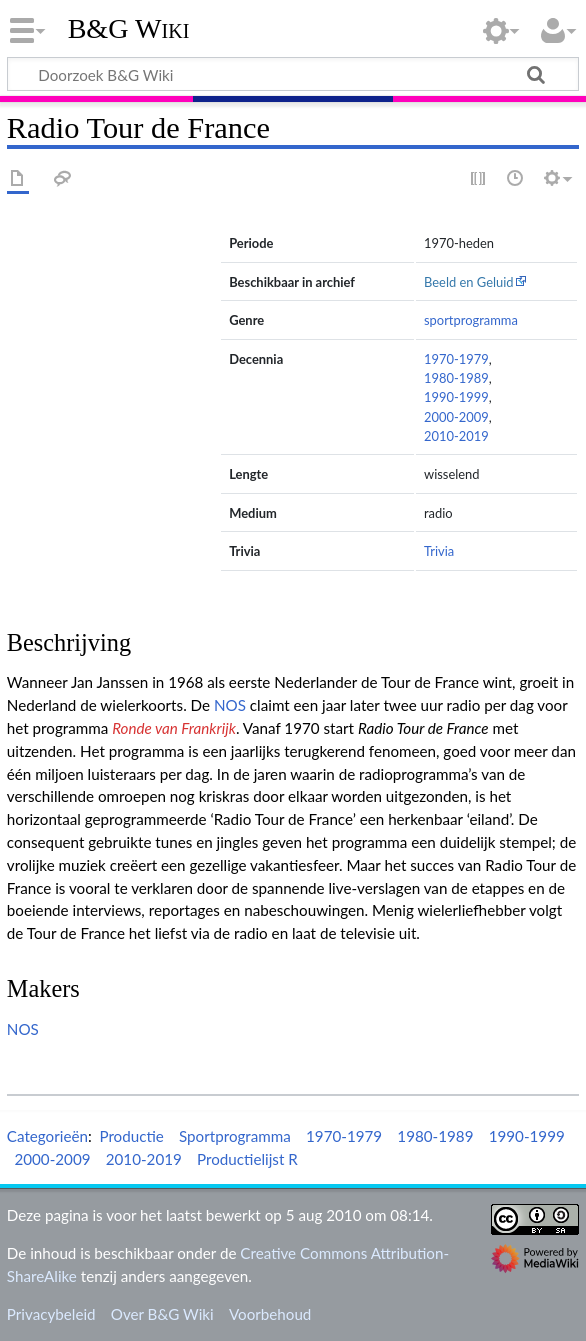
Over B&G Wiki (162, 1314)
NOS (230, 705)
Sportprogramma (235, 1136)
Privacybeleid (51, 1314)
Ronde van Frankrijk (174, 728)
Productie (131, 1136)
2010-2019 (456, 436)
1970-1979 (456, 359)
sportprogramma (471, 320)
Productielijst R (247, 1159)
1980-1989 (456, 378)
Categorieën (47, 1136)
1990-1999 (456, 397)
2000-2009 (456, 417)
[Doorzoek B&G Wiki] (293, 74)
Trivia (439, 551)
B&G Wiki (129, 29)
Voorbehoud (270, 1314)
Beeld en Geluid (469, 282)
